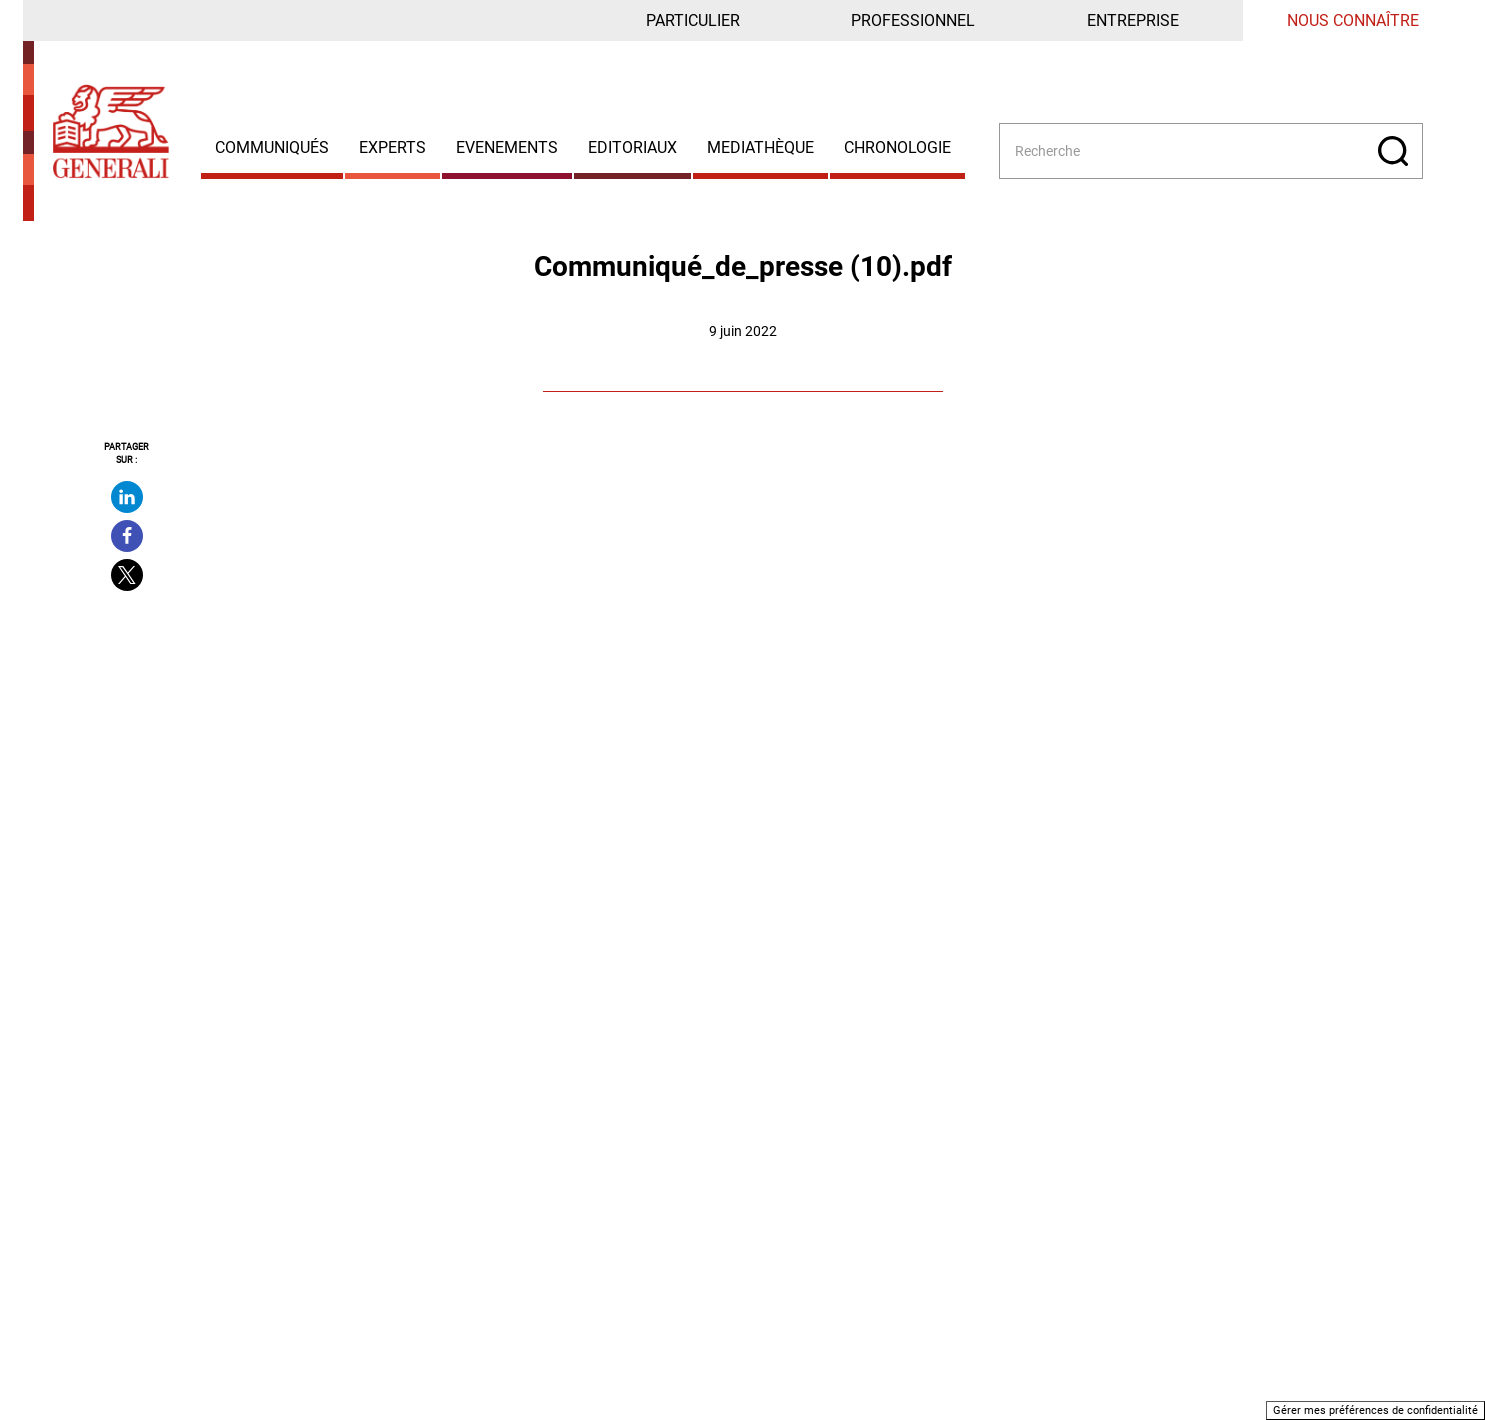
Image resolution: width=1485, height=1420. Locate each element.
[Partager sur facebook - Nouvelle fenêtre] (127, 536)
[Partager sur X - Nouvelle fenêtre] (127, 575)
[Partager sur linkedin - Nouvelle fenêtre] (127, 497)
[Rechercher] (1393, 151)
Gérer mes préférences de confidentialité (1375, 1410)
